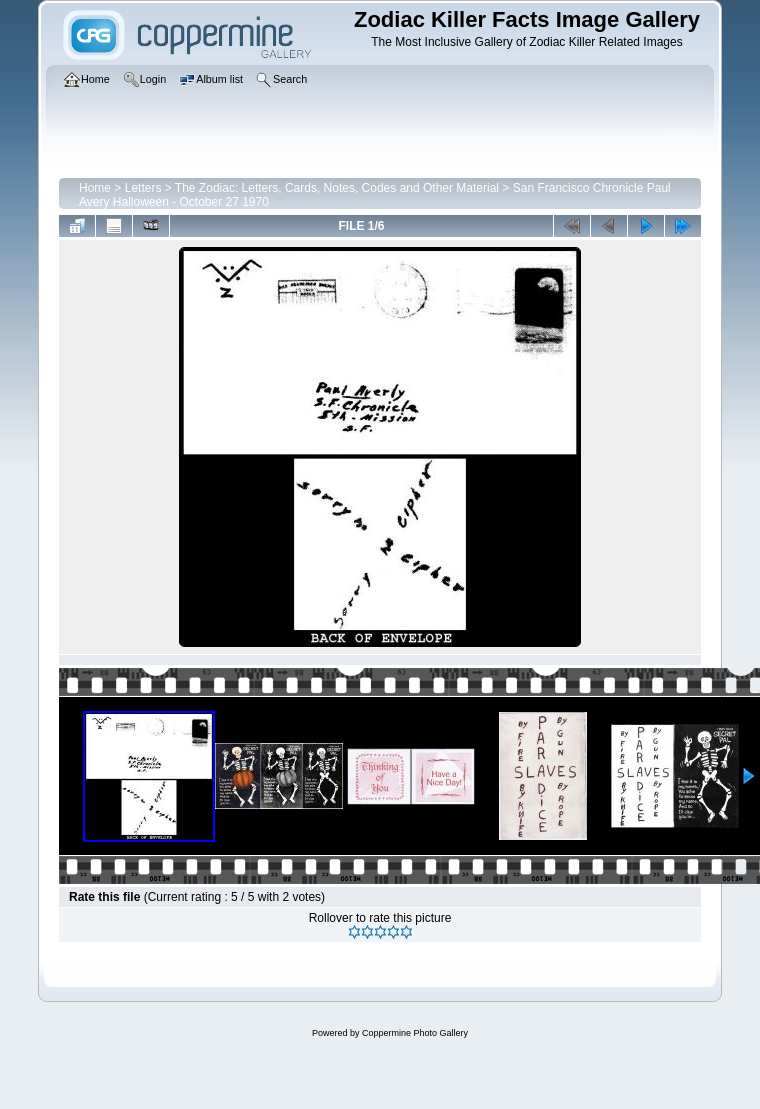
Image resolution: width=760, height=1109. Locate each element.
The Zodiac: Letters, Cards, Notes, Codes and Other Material (337, 188)
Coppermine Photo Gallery (415, 1033)
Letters (143, 188)
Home (95, 188)
